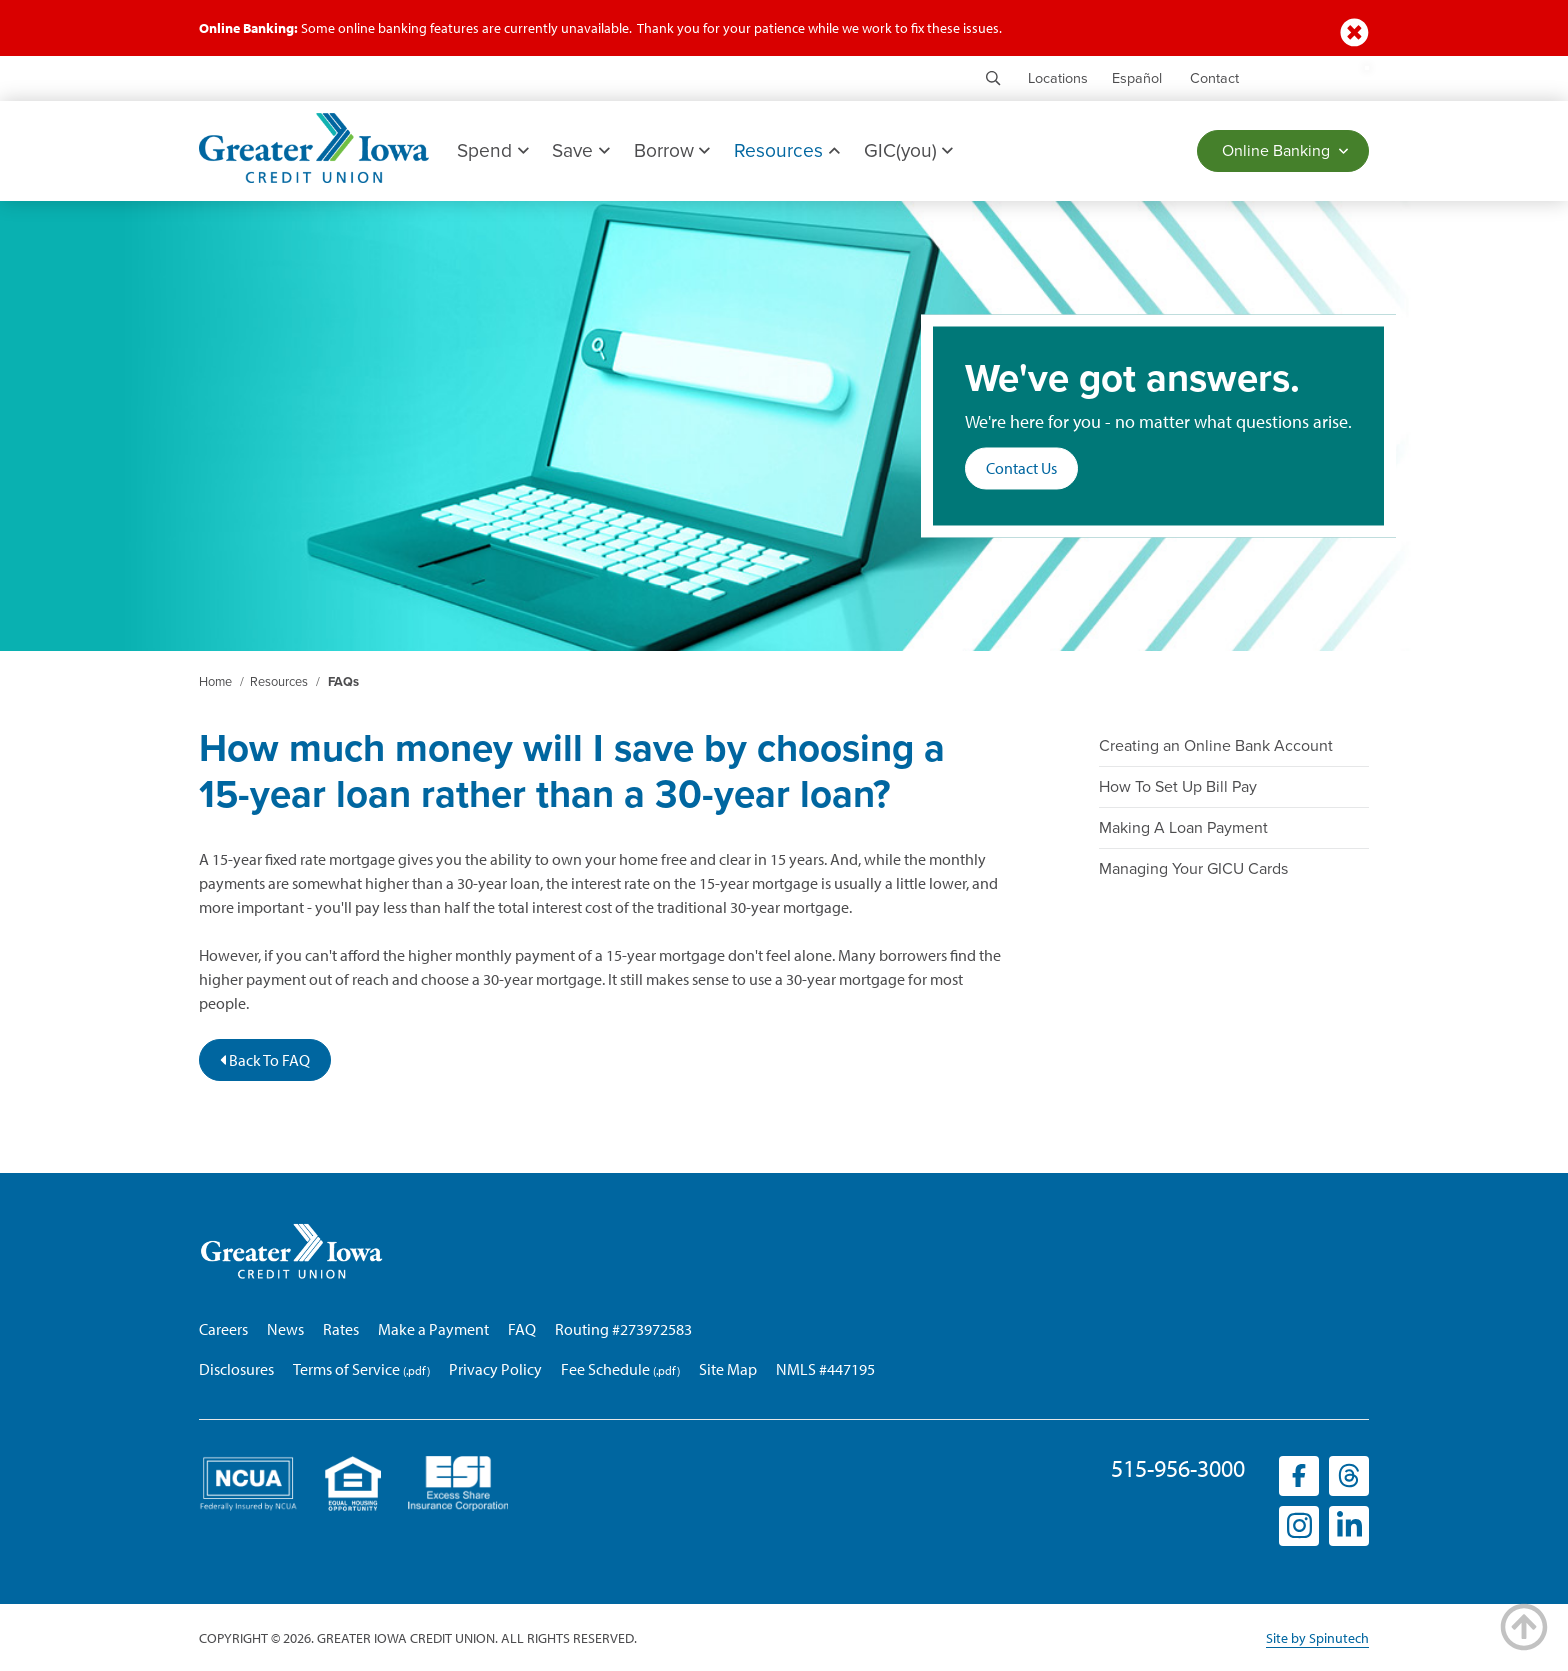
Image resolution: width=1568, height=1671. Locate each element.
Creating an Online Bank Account (1216, 746)
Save (580, 150)
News (285, 1329)
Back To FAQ (265, 1060)
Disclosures (236, 1369)
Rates (341, 1329)
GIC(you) (908, 150)
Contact (1214, 78)
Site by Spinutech (1317, 1638)
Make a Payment (433, 1329)
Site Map (728, 1369)
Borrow (672, 150)
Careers (223, 1329)
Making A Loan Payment (1183, 828)
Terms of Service (346, 1369)
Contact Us (1021, 469)
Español (1137, 78)
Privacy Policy (495, 1369)
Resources (786, 150)
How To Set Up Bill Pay (1178, 787)
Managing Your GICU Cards (1193, 869)
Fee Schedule (605, 1369)
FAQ (522, 1329)
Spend (492, 150)
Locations (1058, 78)
